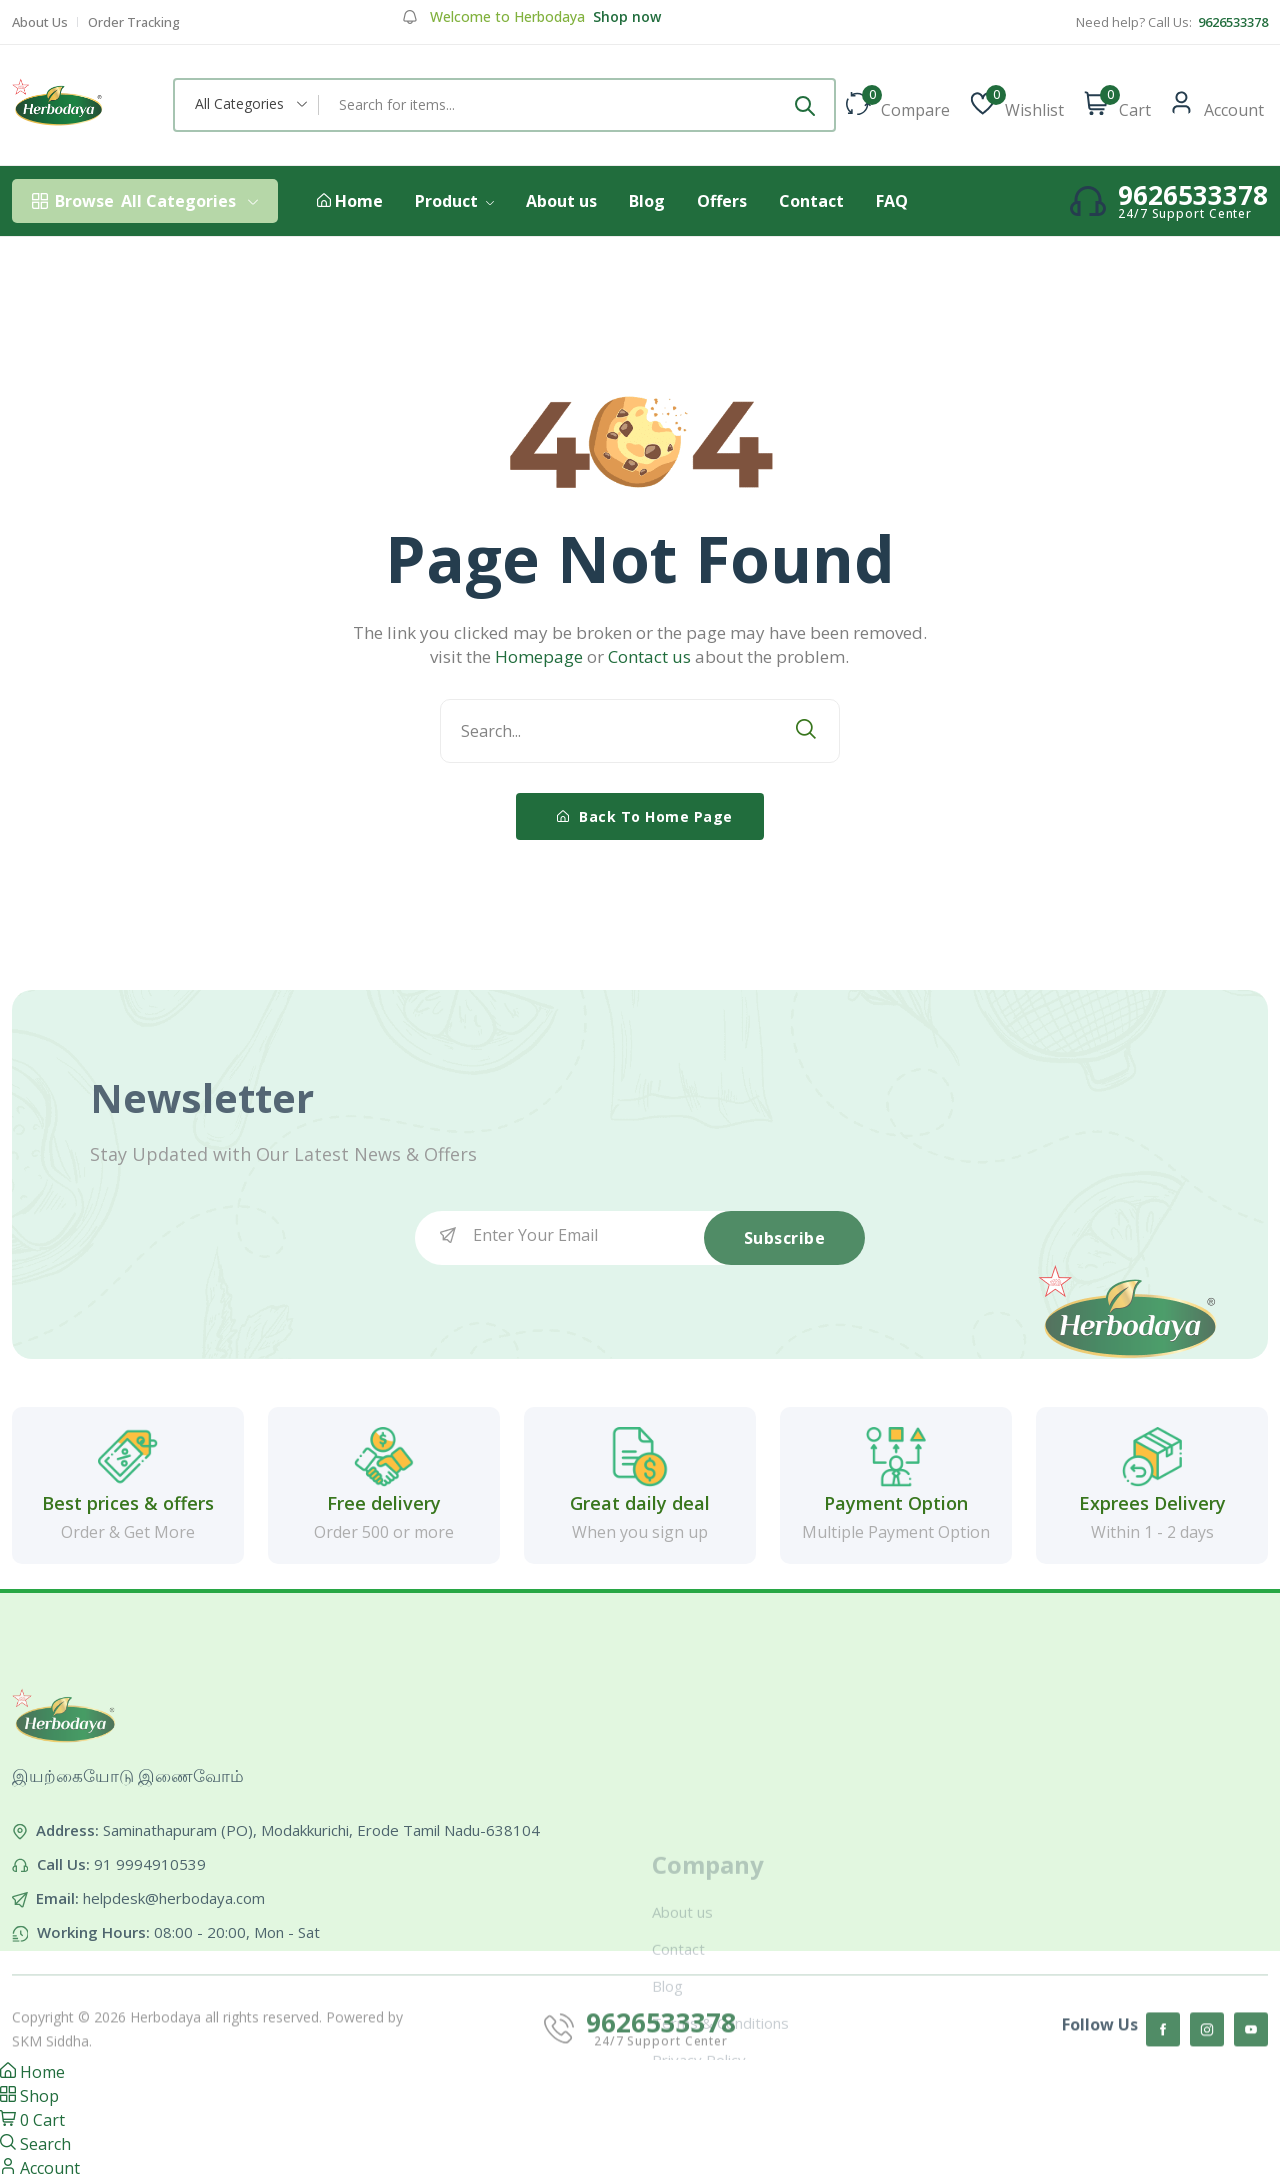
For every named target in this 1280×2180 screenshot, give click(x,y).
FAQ (892, 201)
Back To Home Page (645, 816)
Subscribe (785, 1238)
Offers (722, 201)
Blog (647, 201)
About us (561, 201)
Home (350, 201)
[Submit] (805, 105)
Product (454, 201)
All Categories (145, 201)
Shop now (625, 17)
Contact (811, 201)
